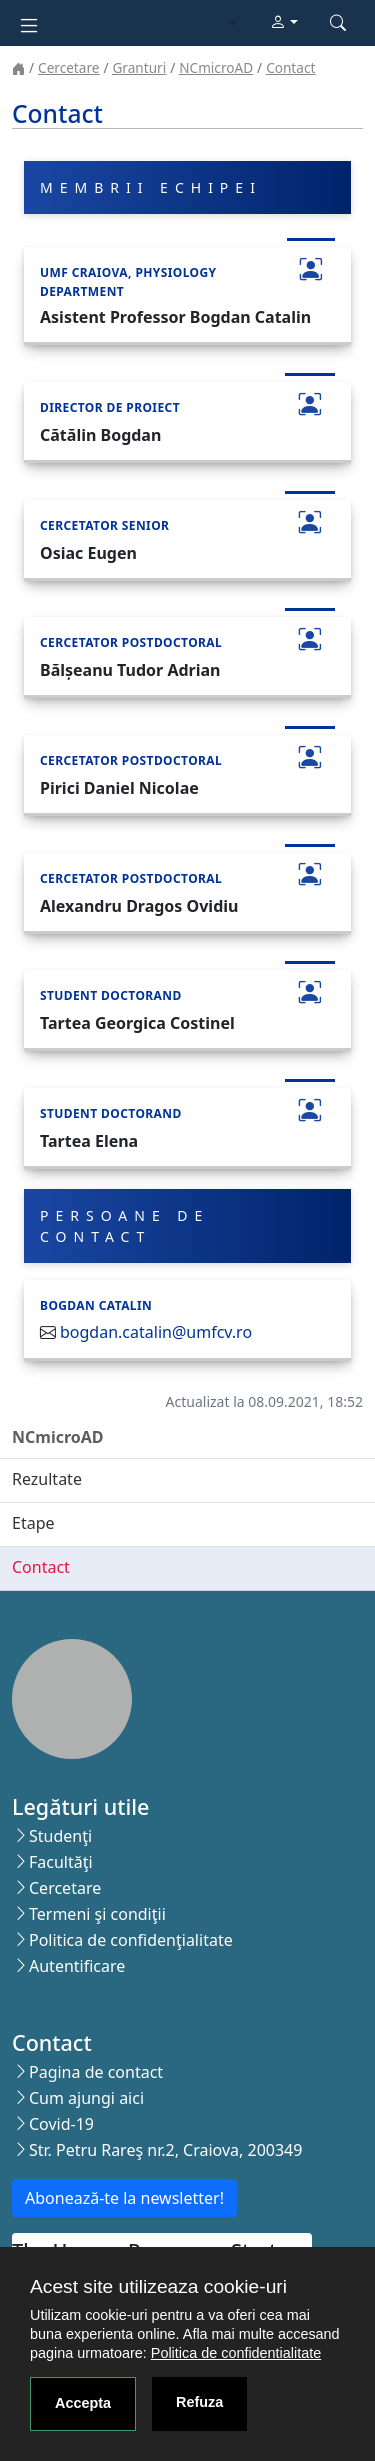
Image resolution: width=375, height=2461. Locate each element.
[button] (284, 23)
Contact (290, 67)
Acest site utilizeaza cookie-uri (158, 2286)
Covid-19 (61, 2124)
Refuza (199, 2402)
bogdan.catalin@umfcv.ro (156, 1332)
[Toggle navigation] (29, 23)
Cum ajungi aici (86, 2098)
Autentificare (77, 1966)
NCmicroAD (216, 67)
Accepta (83, 2403)
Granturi (139, 67)
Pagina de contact (96, 2072)
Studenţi (60, 1836)
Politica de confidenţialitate (131, 1940)
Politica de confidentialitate (236, 2353)
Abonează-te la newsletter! (124, 2198)
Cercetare (68, 67)
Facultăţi (61, 1862)
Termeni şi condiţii (97, 1914)
